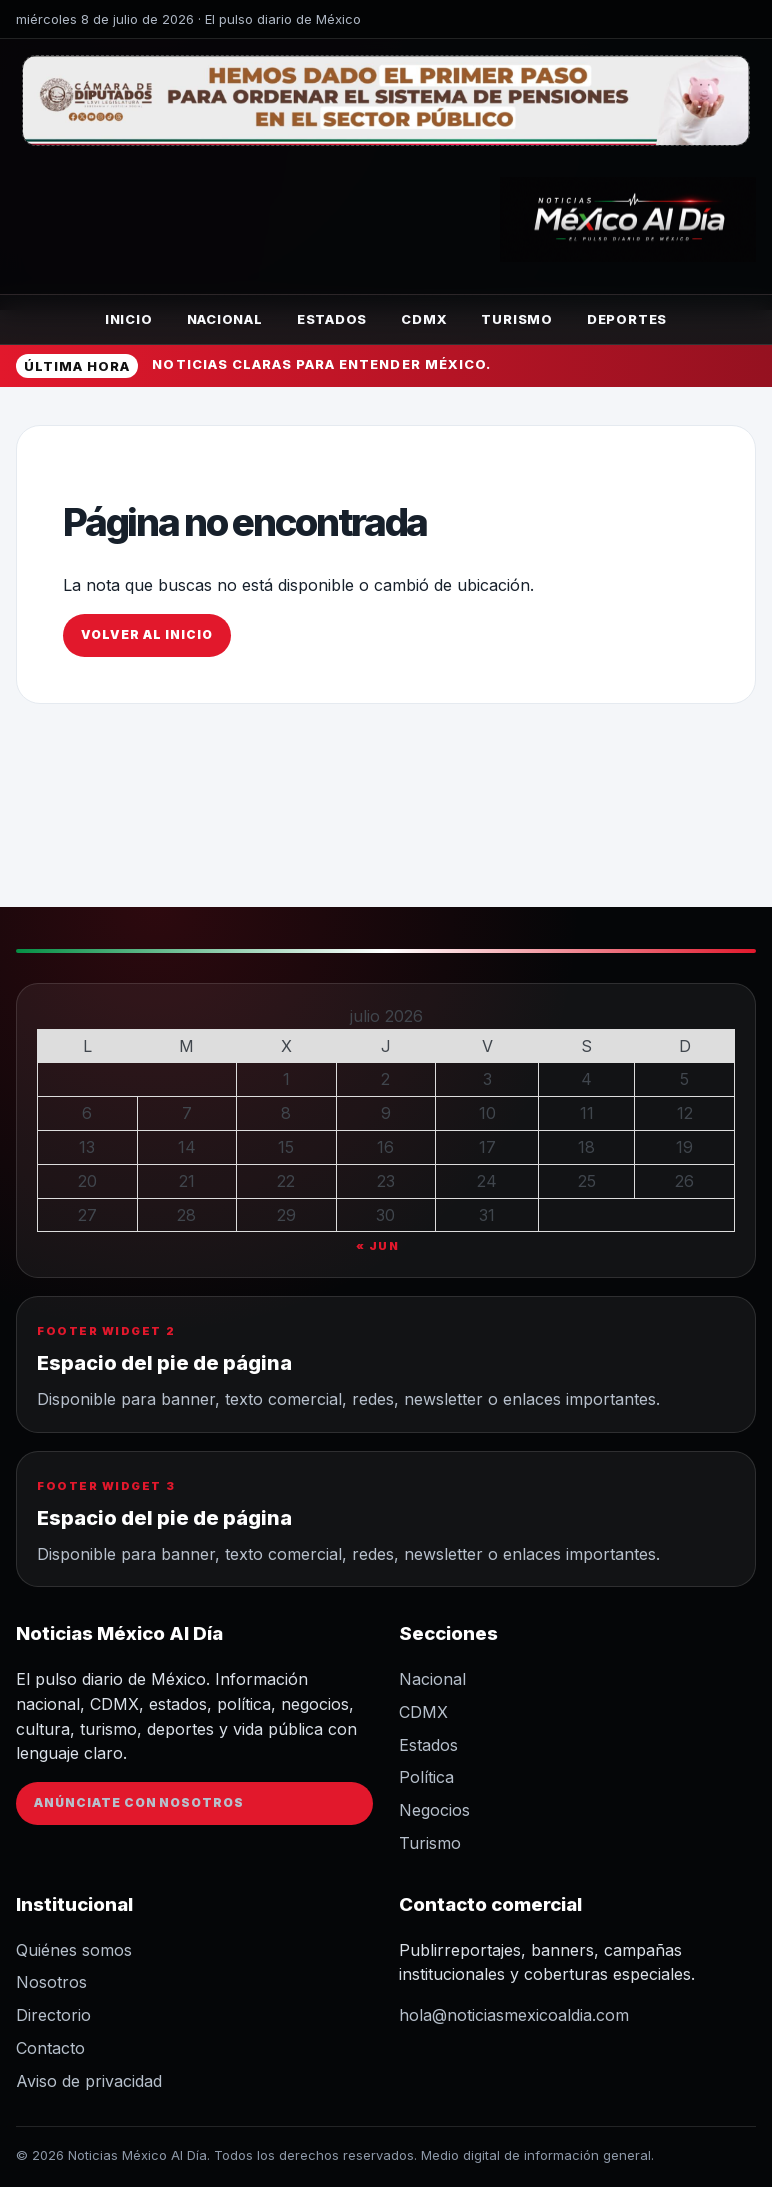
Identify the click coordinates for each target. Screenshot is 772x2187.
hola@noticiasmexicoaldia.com (514, 2015)
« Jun (378, 1246)
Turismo (516, 319)
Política (426, 1777)
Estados (332, 319)
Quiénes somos (74, 1950)
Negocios (434, 1810)
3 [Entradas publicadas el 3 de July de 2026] (487, 1079)
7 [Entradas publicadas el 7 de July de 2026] (187, 1113)
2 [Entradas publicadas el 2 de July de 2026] (385, 1079)
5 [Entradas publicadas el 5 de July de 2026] (684, 1079)
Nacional (225, 319)
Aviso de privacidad (89, 2081)
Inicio (129, 319)
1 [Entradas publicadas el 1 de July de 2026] (286, 1079)
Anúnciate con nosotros (139, 1802)
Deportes (627, 319)
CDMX (424, 319)
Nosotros (51, 1982)
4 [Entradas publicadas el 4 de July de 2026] (586, 1079)
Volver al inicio (146, 634)
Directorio (53, 2015)
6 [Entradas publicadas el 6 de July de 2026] (87, 1113)
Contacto (50, 2048)
